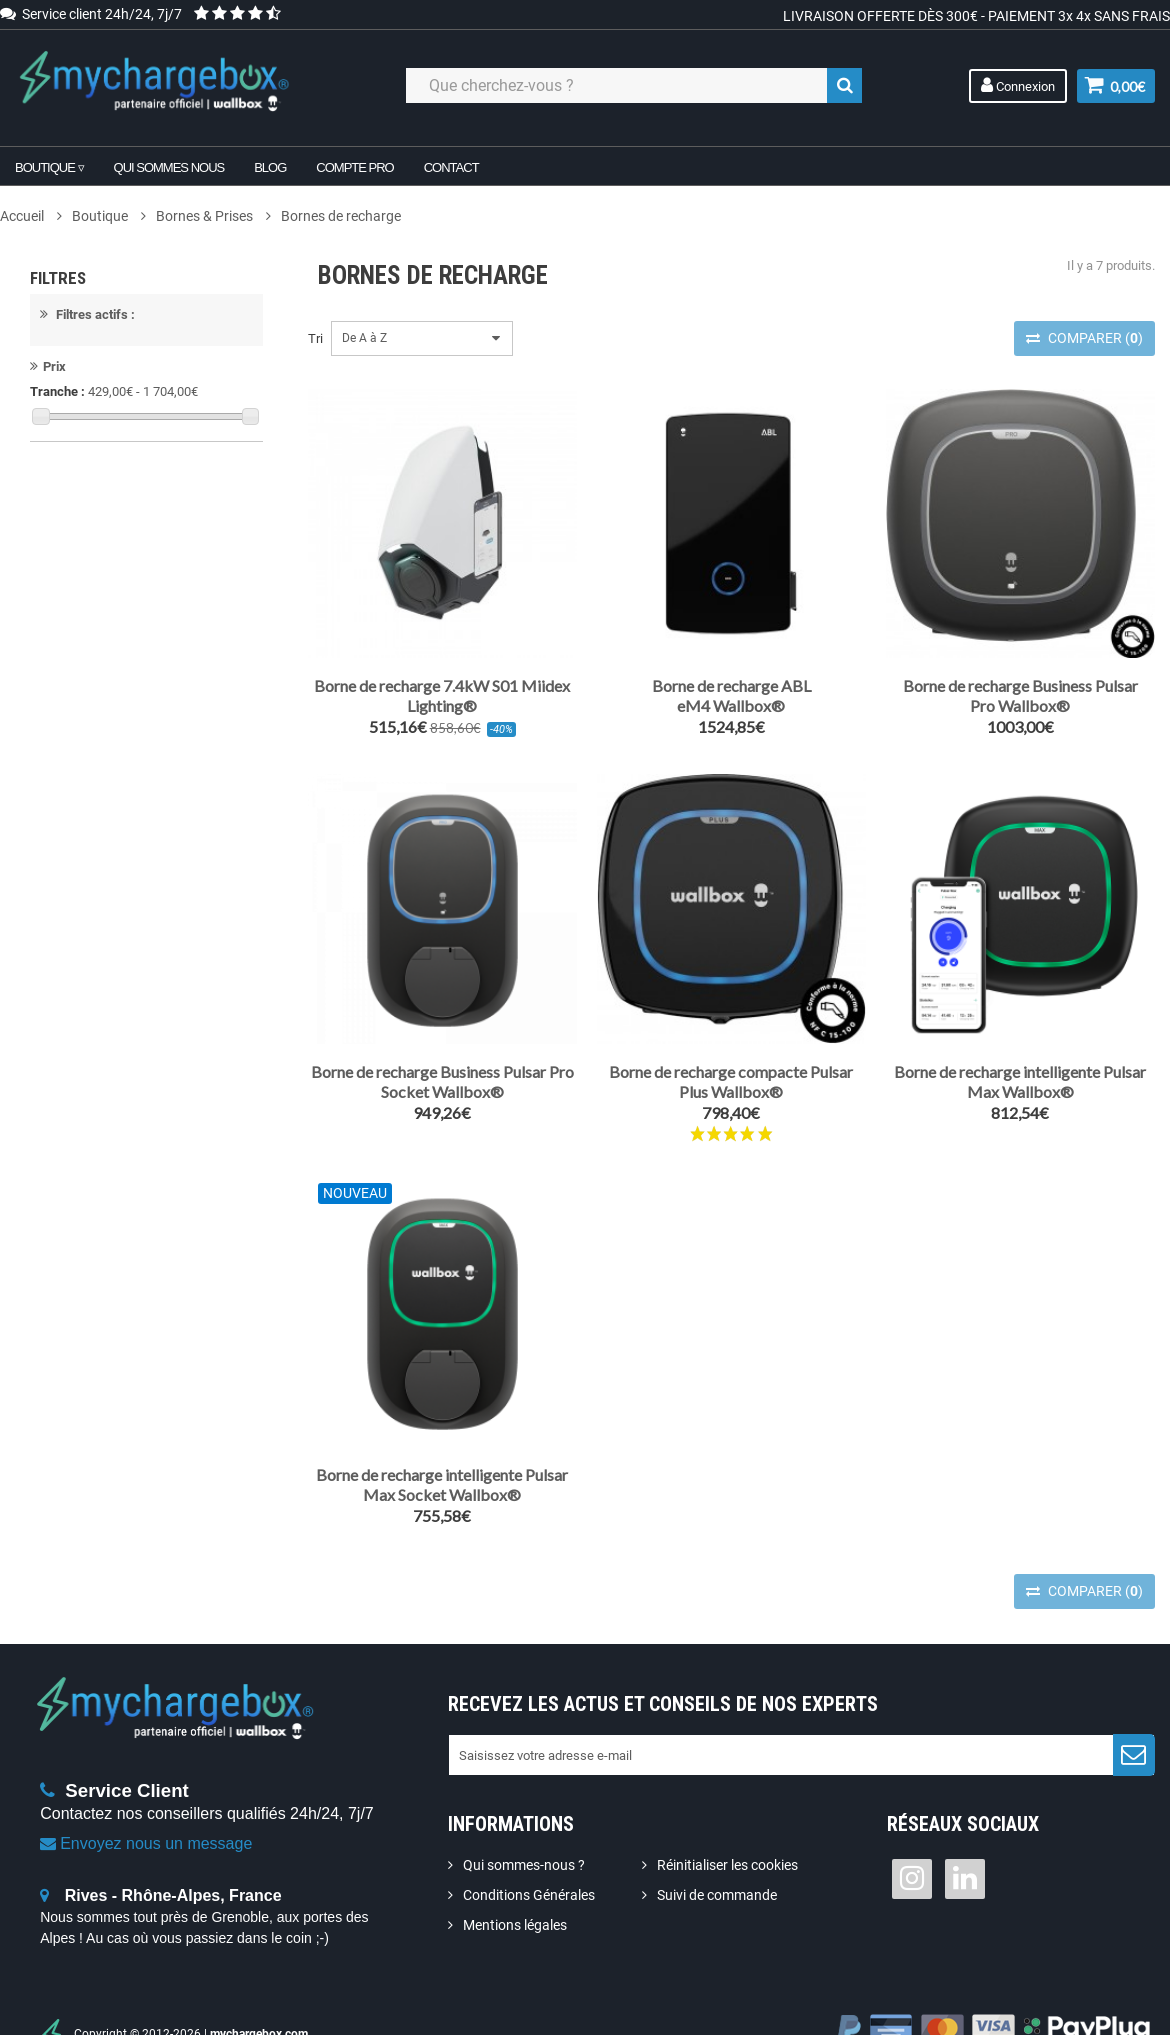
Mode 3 (83, 500)
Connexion (1017, 85)
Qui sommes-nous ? (524, 1865)
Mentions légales (515, 1925)
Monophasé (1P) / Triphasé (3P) (153, 842)
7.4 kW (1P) (95, 709)
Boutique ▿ (49, 167)
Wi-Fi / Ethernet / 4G (119, 604)
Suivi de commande (717, 1895)
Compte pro (354, 167)
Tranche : (57, 401)
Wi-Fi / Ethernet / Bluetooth (138, 633)
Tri (315, 338)
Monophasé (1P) (109, 813)
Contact (451, 167)
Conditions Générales (529, 1895)
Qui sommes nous (169, 167)
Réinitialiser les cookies (727, 1865)
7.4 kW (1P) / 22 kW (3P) (132, 738)
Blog (270, 167)
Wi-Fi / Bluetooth (109, 575)
